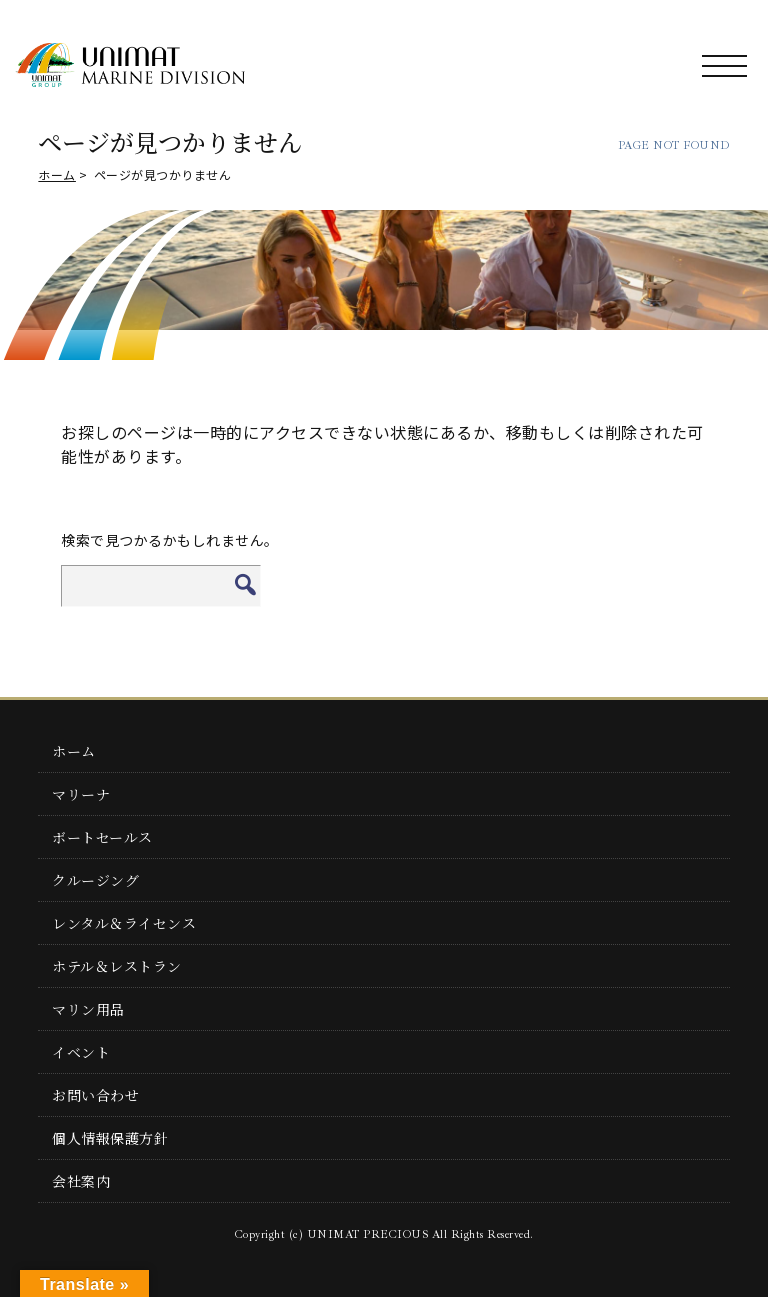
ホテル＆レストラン (117, 966)
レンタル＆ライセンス (124, 923)
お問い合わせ (95, 1095)
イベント (81, 1052)
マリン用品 (88, 1009)
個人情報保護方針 (110, 1138)
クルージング (95, 880)
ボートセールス (102, 837)
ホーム (57, 174)
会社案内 (81, 1181)
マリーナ (81, 794)
